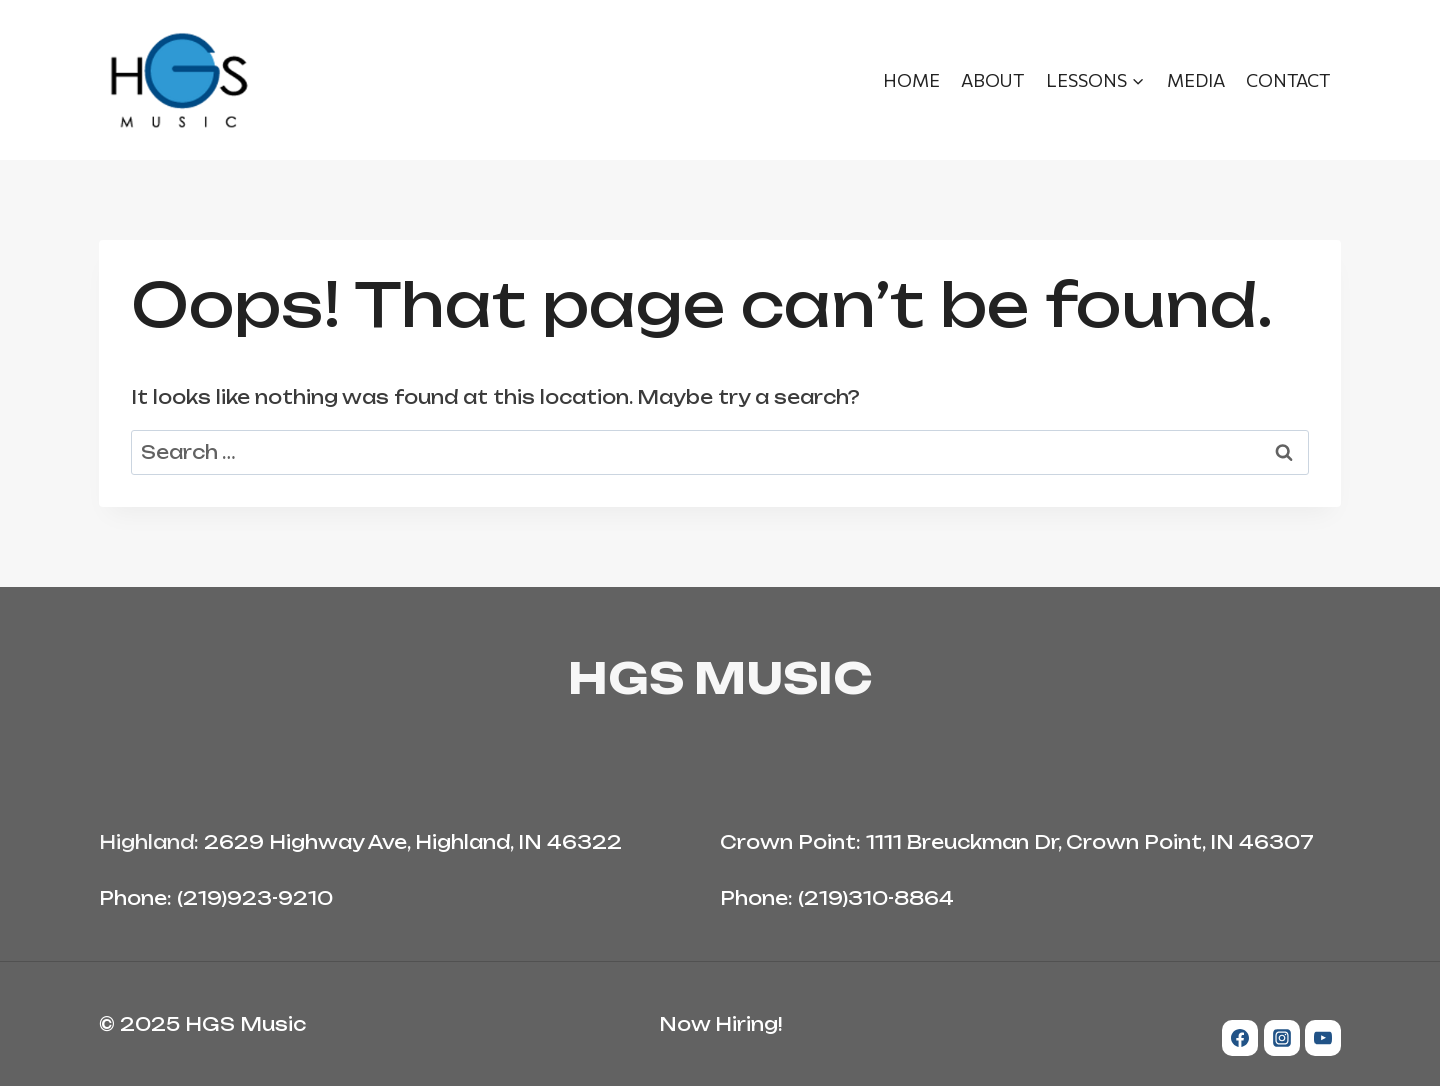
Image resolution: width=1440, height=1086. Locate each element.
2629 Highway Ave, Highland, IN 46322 (413, 842)
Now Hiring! (720, 1024)
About (992, 80)
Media (1196, 80)
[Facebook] (1240, 1038)
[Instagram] (1282, 1038)
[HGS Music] (179, 80)
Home (911, 80)
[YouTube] (1323, 1038)
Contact (1288, 80)
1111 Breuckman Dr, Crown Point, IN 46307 (1090, 842)
